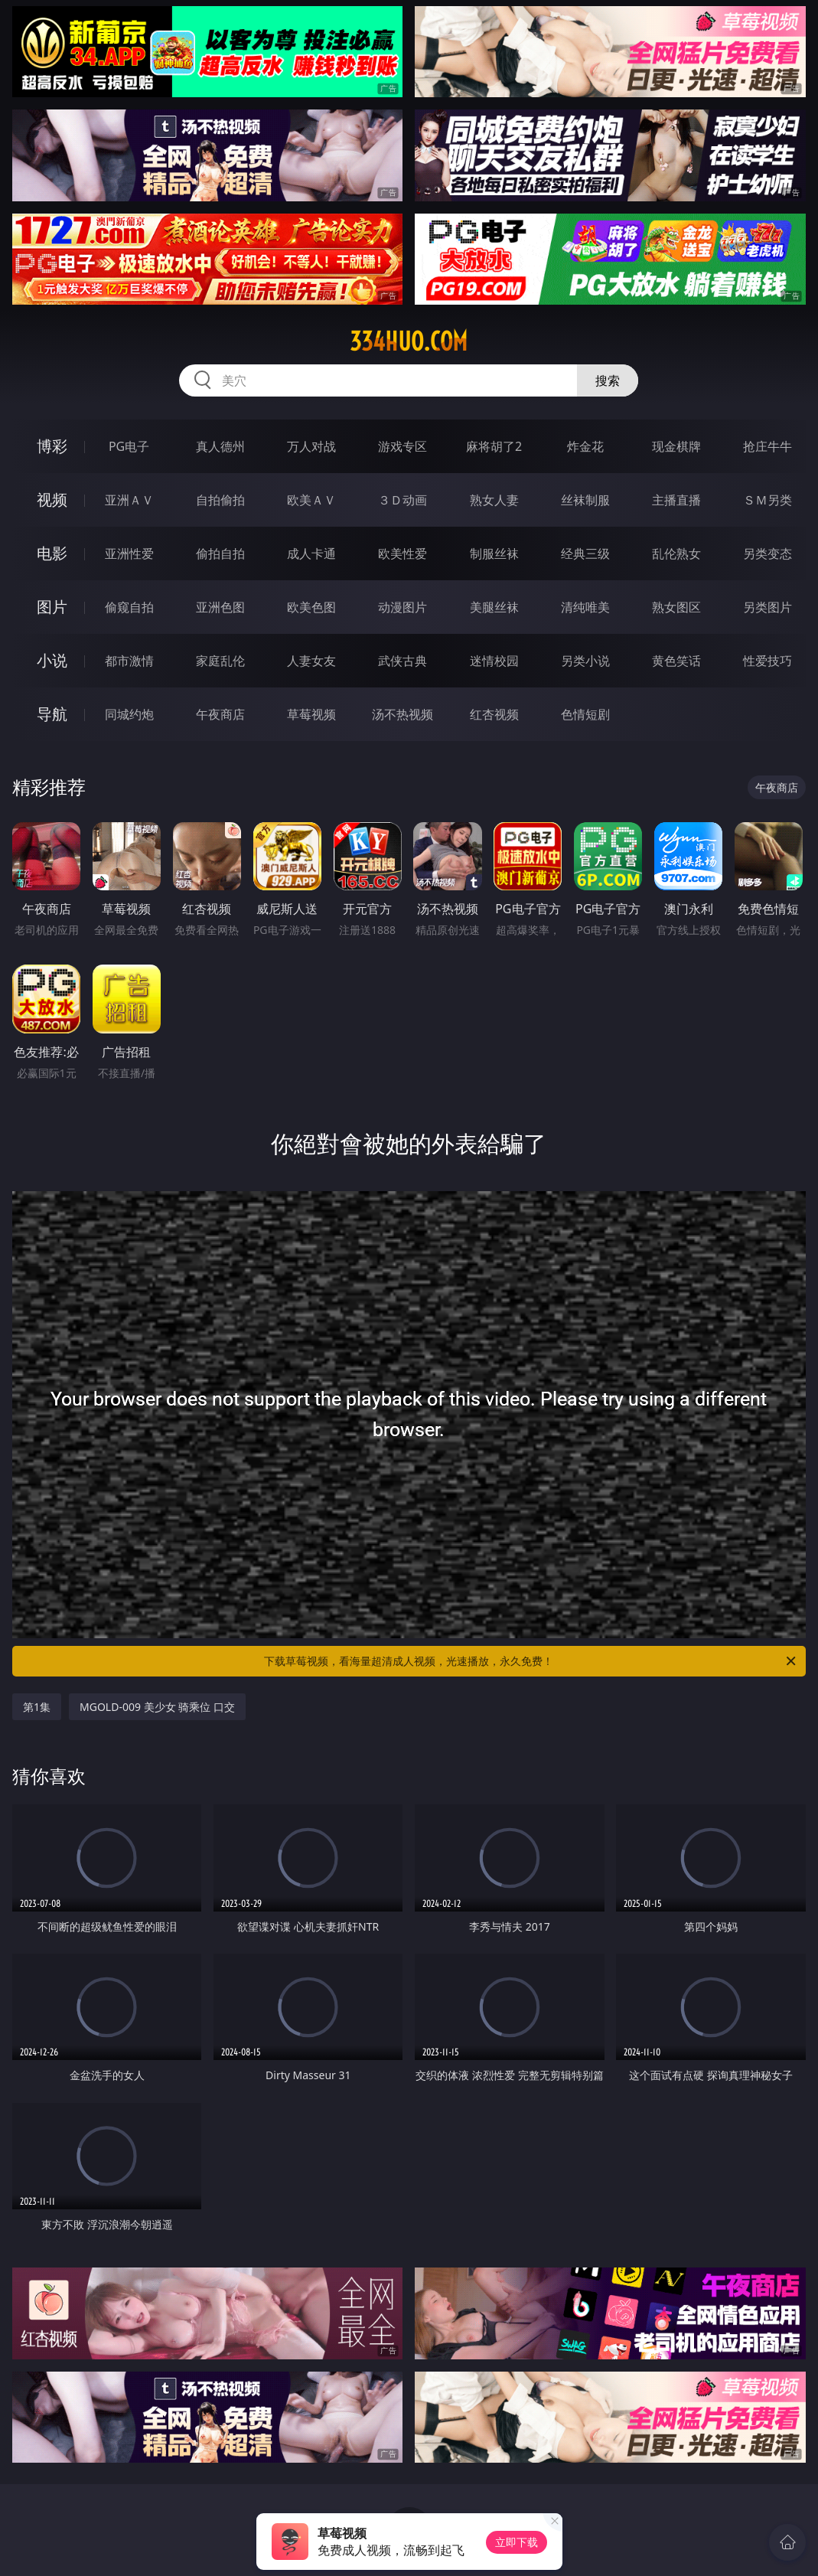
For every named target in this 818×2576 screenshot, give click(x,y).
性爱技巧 (767, 660)
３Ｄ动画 (402, 499)
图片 (52, 606)
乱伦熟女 (676, 553)
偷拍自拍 (220, 553)
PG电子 (129, 446)
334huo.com (409, 341)
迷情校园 (494, 660)
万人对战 (311, 446)
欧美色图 (311, 607)
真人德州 (220, 446)
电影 (52, 553)
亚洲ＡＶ (129, 499)
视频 (52, 499)
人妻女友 (311, 660)
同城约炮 (129, 714)
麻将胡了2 (494, 446)
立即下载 (516, 2542)
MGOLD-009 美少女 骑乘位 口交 (157, 1706)
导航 (52, 714)
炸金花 (585, 446)
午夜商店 (220, 714)
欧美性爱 (402, 553)
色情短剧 (585, 714)
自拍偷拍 (220, 499)
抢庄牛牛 (767, 446)
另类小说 (585, 660)
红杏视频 (494, 714)
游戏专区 (402, 446)
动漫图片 (402, 607)
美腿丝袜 (494, 607)
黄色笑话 (676, 660)
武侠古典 (402, 660)
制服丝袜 (494, 553)
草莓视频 (311, 714)
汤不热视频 (402, 714)
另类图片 (767, 607)
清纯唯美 (585, 607)
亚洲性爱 (129, 553)
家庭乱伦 (220, 660)
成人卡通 (311, 553)
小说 (52, 660)
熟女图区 (676, 607)
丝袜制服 (585, 499)
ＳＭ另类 (767, 499)
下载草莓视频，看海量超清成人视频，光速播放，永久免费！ (530, 1661)
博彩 (52, 446)
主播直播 (676, 499)
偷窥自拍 (129, 607)
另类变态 (767, 553)
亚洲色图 (220, 607)
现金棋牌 (676, 446)
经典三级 (585, 553)
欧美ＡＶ (311, 499)
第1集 (37, 1706)
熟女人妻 (494, 499)
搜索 (607, 380)
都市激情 (129, 660)
